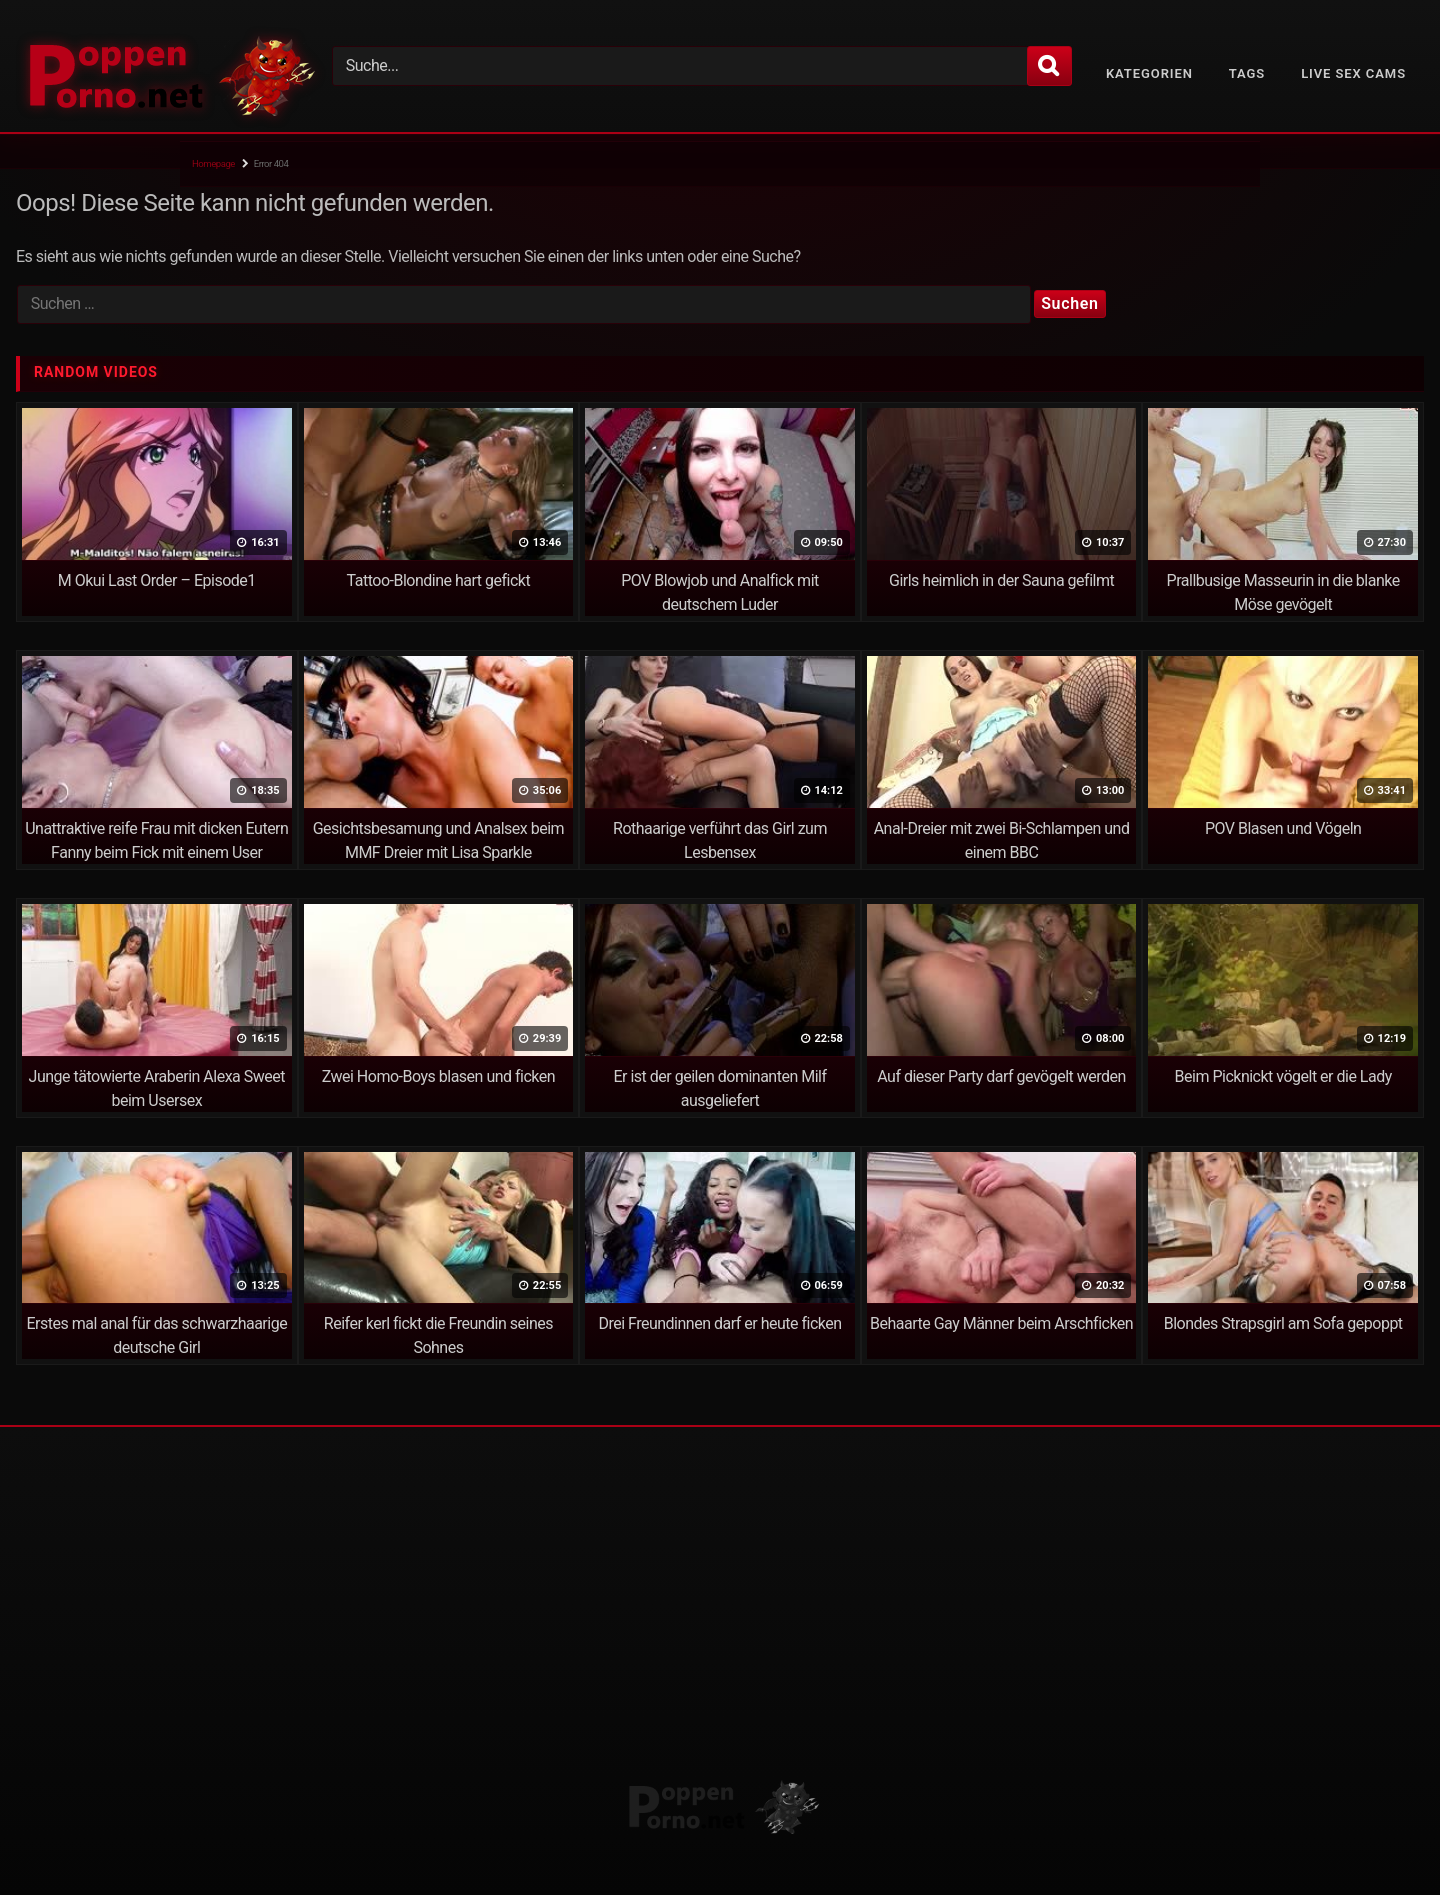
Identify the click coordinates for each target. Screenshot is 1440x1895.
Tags (1247, 73)
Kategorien (1149, 73)
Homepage (213, 163)
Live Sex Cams (1353, 73)
